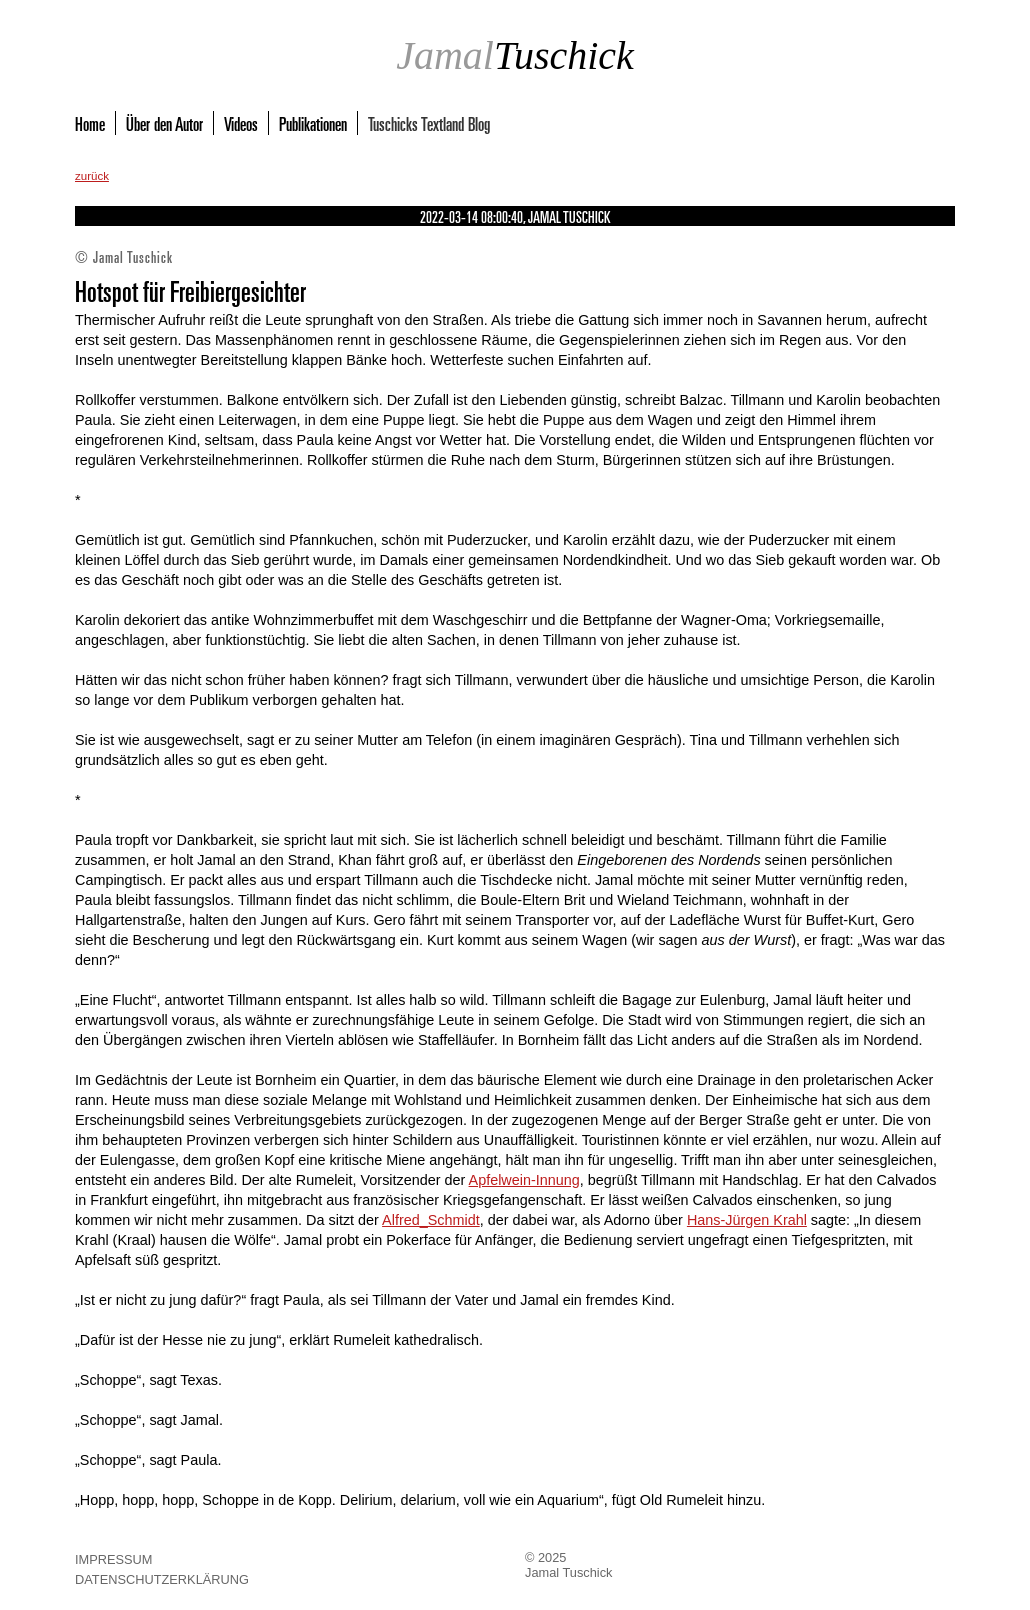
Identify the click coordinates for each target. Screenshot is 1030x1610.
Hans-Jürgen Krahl (747, 1220)
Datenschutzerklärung (162, 1579)
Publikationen (313, 123)
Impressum (114, 1559)
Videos (241, 123)
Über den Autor (164, 123)
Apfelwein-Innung (524, 1180)
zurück (92, 176)
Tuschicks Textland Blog (429, 123)
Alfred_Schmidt (431, 1220)
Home (90, 123)
